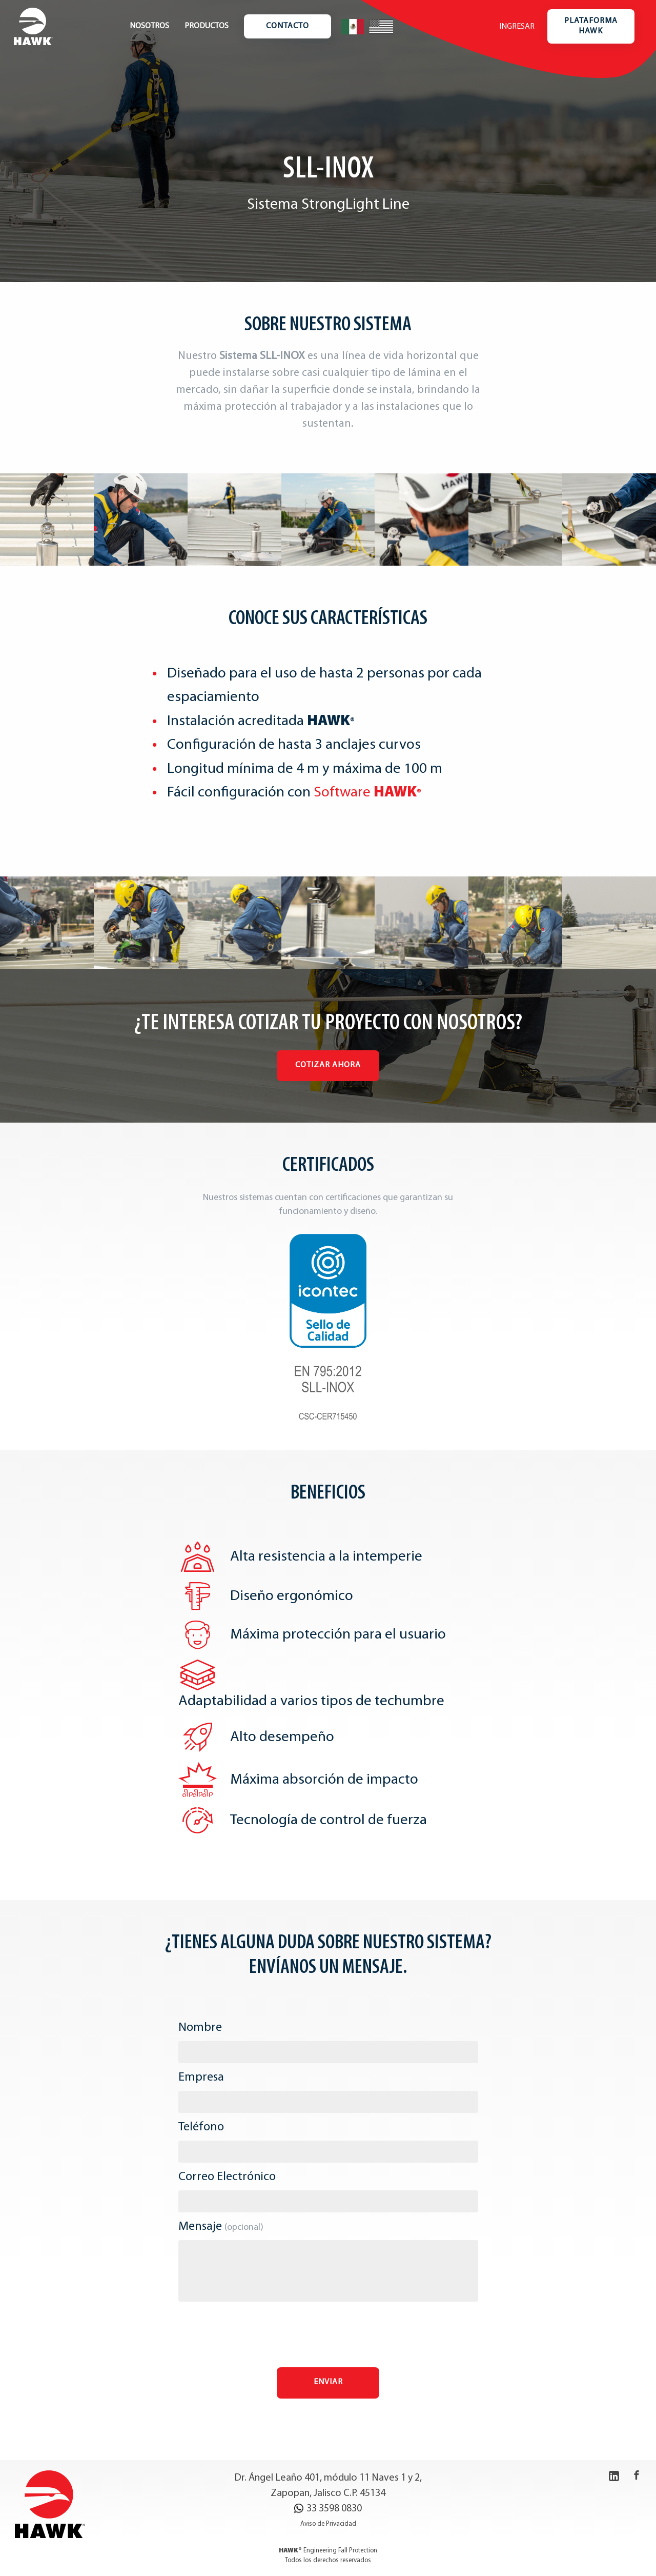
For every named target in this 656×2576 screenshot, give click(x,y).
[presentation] (328, 2337)
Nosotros (149, 26)
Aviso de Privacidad (328, 2524)
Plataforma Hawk (591, 26)
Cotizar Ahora (328, 1065)
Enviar (328, 2382)
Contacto (287, 26)
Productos (206, 26)
